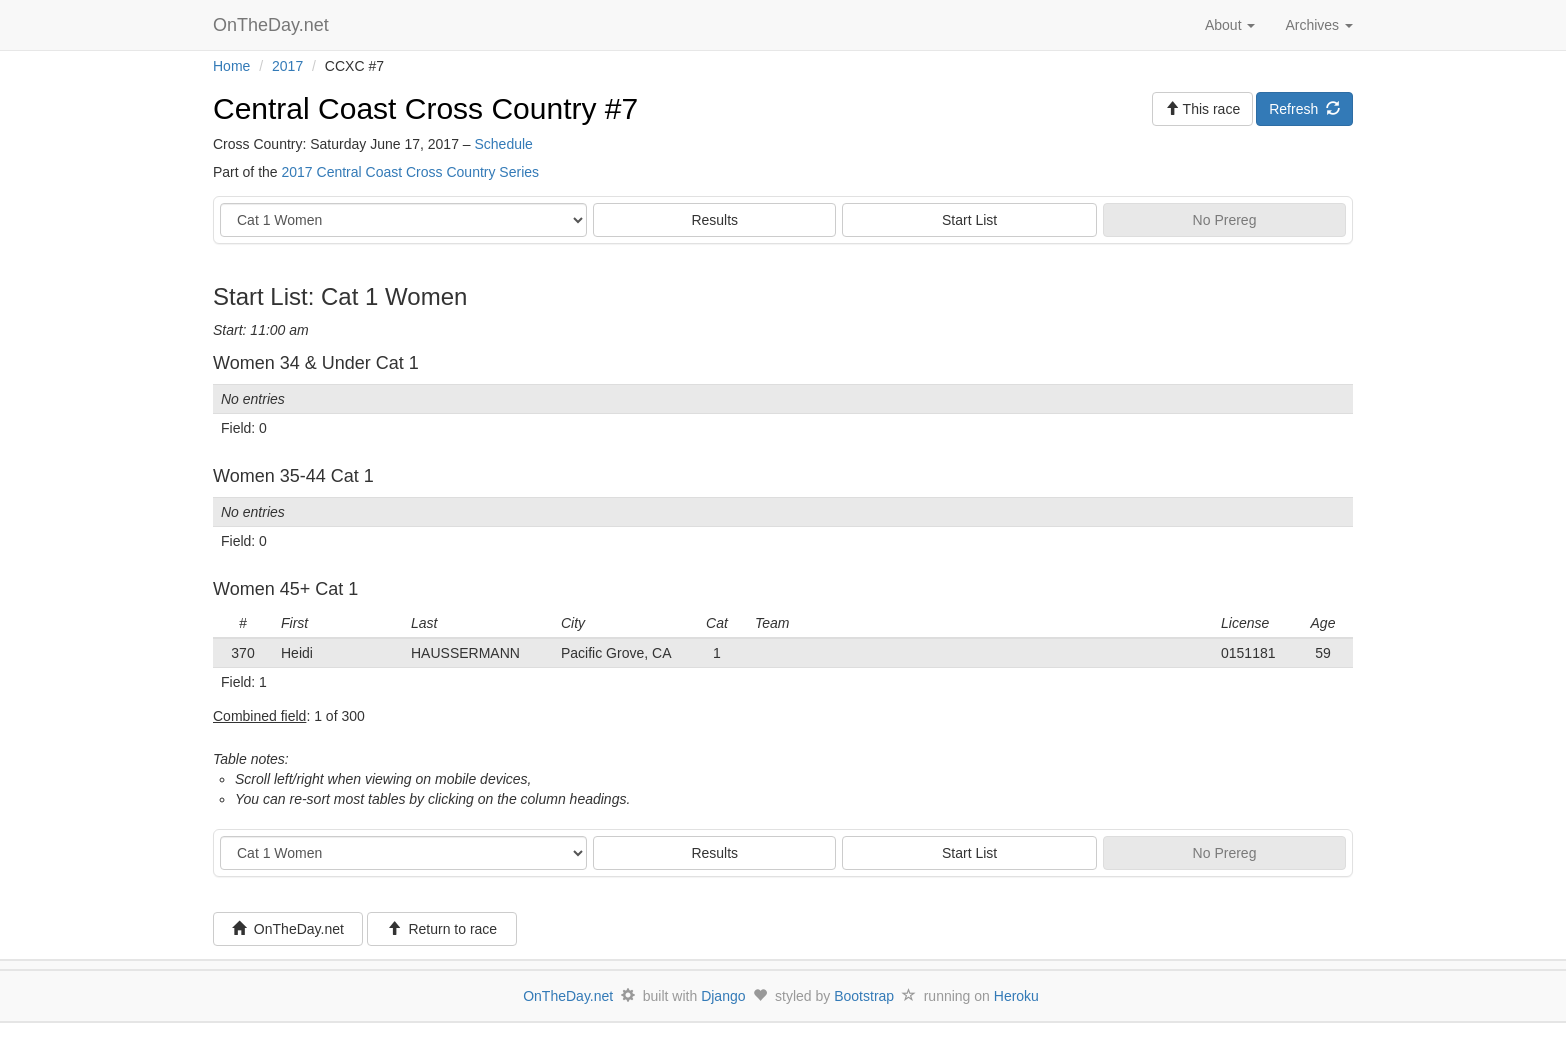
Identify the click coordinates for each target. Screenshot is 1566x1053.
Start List (969, 220)
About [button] (1230, 25)
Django (723, 996)
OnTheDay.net (273, 25)
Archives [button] (1319, 25)
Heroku (1016, 996)
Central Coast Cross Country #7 (425, 108)
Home (231, 66)
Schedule (503, 144)
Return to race (442, 929)
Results (714, 220)
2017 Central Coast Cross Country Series (410, 172)
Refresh (1304, 109)
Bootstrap (864, 996)
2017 (287, 66)
